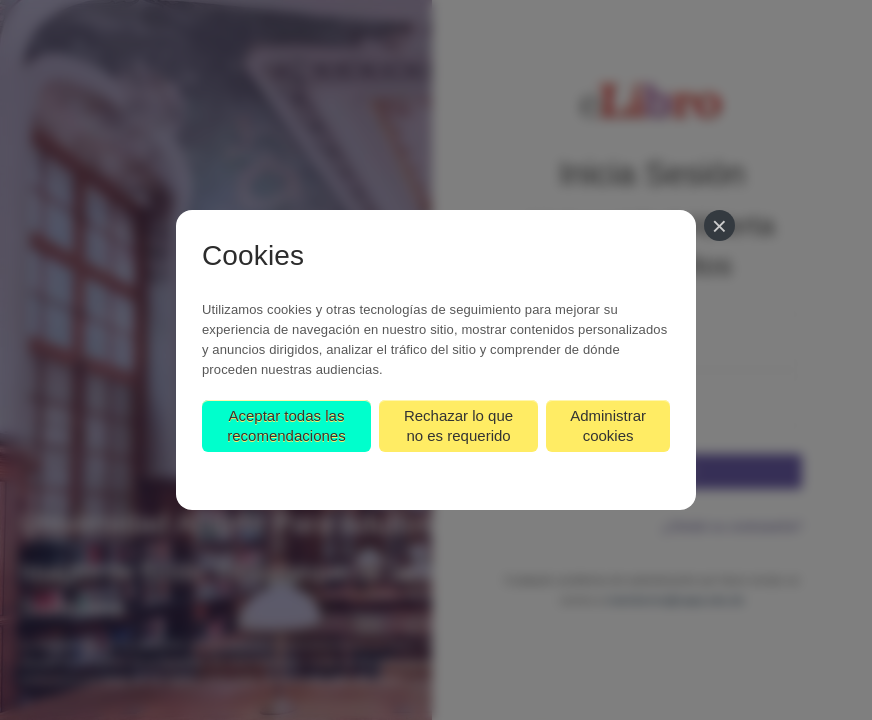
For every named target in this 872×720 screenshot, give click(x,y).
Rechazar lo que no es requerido (458, 425)
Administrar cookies (608, 425)
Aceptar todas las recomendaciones (286, 425)
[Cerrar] (719, 225)
